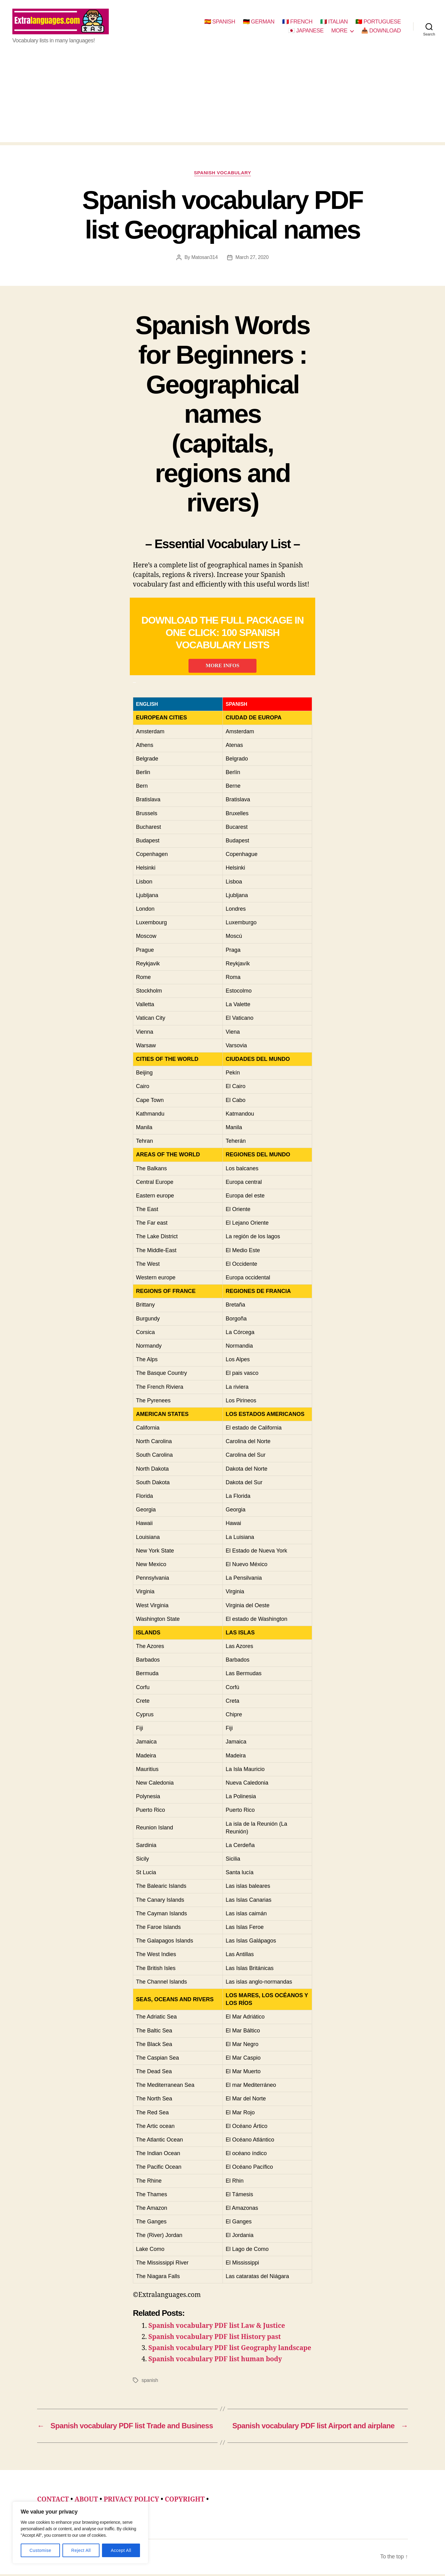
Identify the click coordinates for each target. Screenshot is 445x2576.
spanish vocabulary (222, 174)
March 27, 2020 (252, 259)
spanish (150, 2382)
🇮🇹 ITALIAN (334, 22)
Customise (40, 2550)
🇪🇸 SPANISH (219, 22)
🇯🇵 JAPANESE (306, 32)
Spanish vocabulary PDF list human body (215, 2361)
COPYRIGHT (185, 2501)
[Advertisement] (222, 101)
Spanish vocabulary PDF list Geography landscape (229, 2350)
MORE (339, 32)
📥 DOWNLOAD (381, 32)
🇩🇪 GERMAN (258, 22)
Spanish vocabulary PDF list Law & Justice (216, 2328)
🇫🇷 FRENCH (297, 22)
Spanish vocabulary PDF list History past (214, 2339)
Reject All (81, 2550)
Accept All (121, 2550)
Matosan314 (204, 259)
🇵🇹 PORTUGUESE (378, 22)
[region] (80, 2533)
